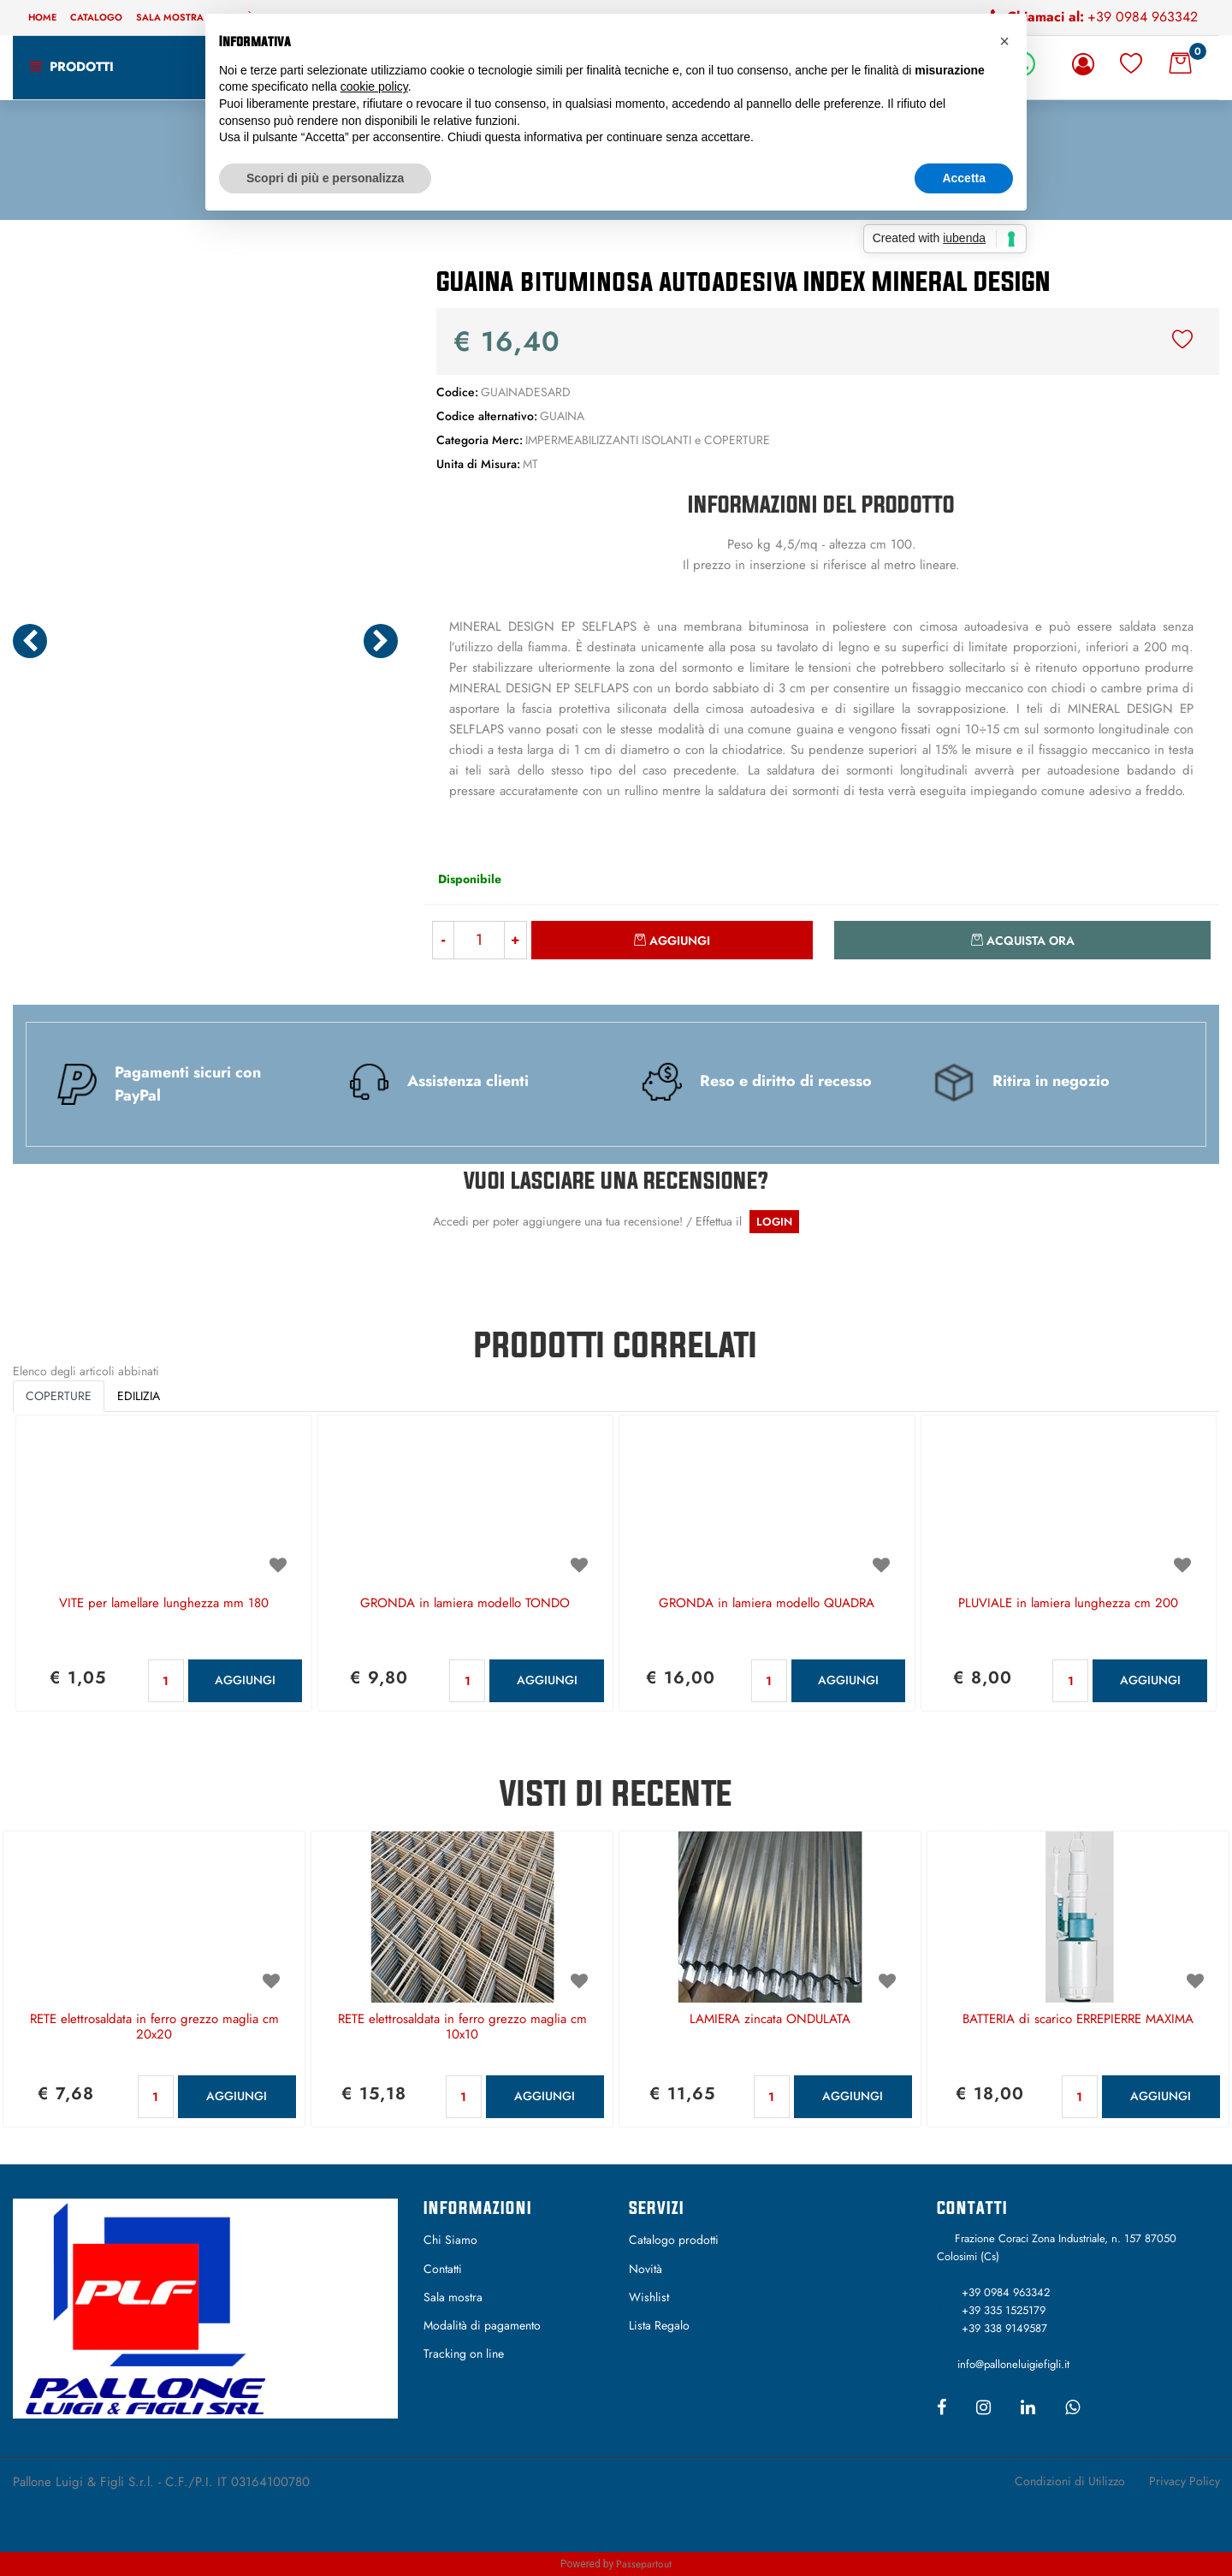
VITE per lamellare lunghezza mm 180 (164, 1603)
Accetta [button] (964, 178)
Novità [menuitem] (645, 2268)
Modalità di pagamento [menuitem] (482, 2325)
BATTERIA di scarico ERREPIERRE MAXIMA (1078, 2019)
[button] (205, 427)
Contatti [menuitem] (443, 2268)
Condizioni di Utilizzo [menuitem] (1070, 2481)
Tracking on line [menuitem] (464, 2353)
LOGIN (774, 1222)
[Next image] (381, 641)
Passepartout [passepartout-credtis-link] (644, 2564)
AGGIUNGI (245, 1680)
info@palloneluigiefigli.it (1013, 2364)
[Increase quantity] (516, 940)
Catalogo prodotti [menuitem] (674, 2239)
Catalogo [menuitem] (96, 17)
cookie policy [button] (374, 86)
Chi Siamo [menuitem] (450, 2239)
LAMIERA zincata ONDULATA (770, 2019)
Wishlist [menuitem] (649, 2297)
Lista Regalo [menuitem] (659, 2325)
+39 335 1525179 (1003, 2310)
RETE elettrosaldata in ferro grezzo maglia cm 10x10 (462, 2027)
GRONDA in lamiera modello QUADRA (766, 1603)
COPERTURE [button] (59, 1395)
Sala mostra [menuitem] (170, 17)
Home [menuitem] (42, 17)
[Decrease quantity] (442, 940)
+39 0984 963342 (1142, 17)
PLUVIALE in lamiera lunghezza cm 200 (1068, 1603)
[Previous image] (30, 641)
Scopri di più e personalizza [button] (325, 178)
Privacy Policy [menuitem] (1184, 2481)
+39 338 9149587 (1004, 2328)
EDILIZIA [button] (138, 1395)
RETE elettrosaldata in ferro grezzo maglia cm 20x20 (154, 2027)
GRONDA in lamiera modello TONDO (465, 1603)
